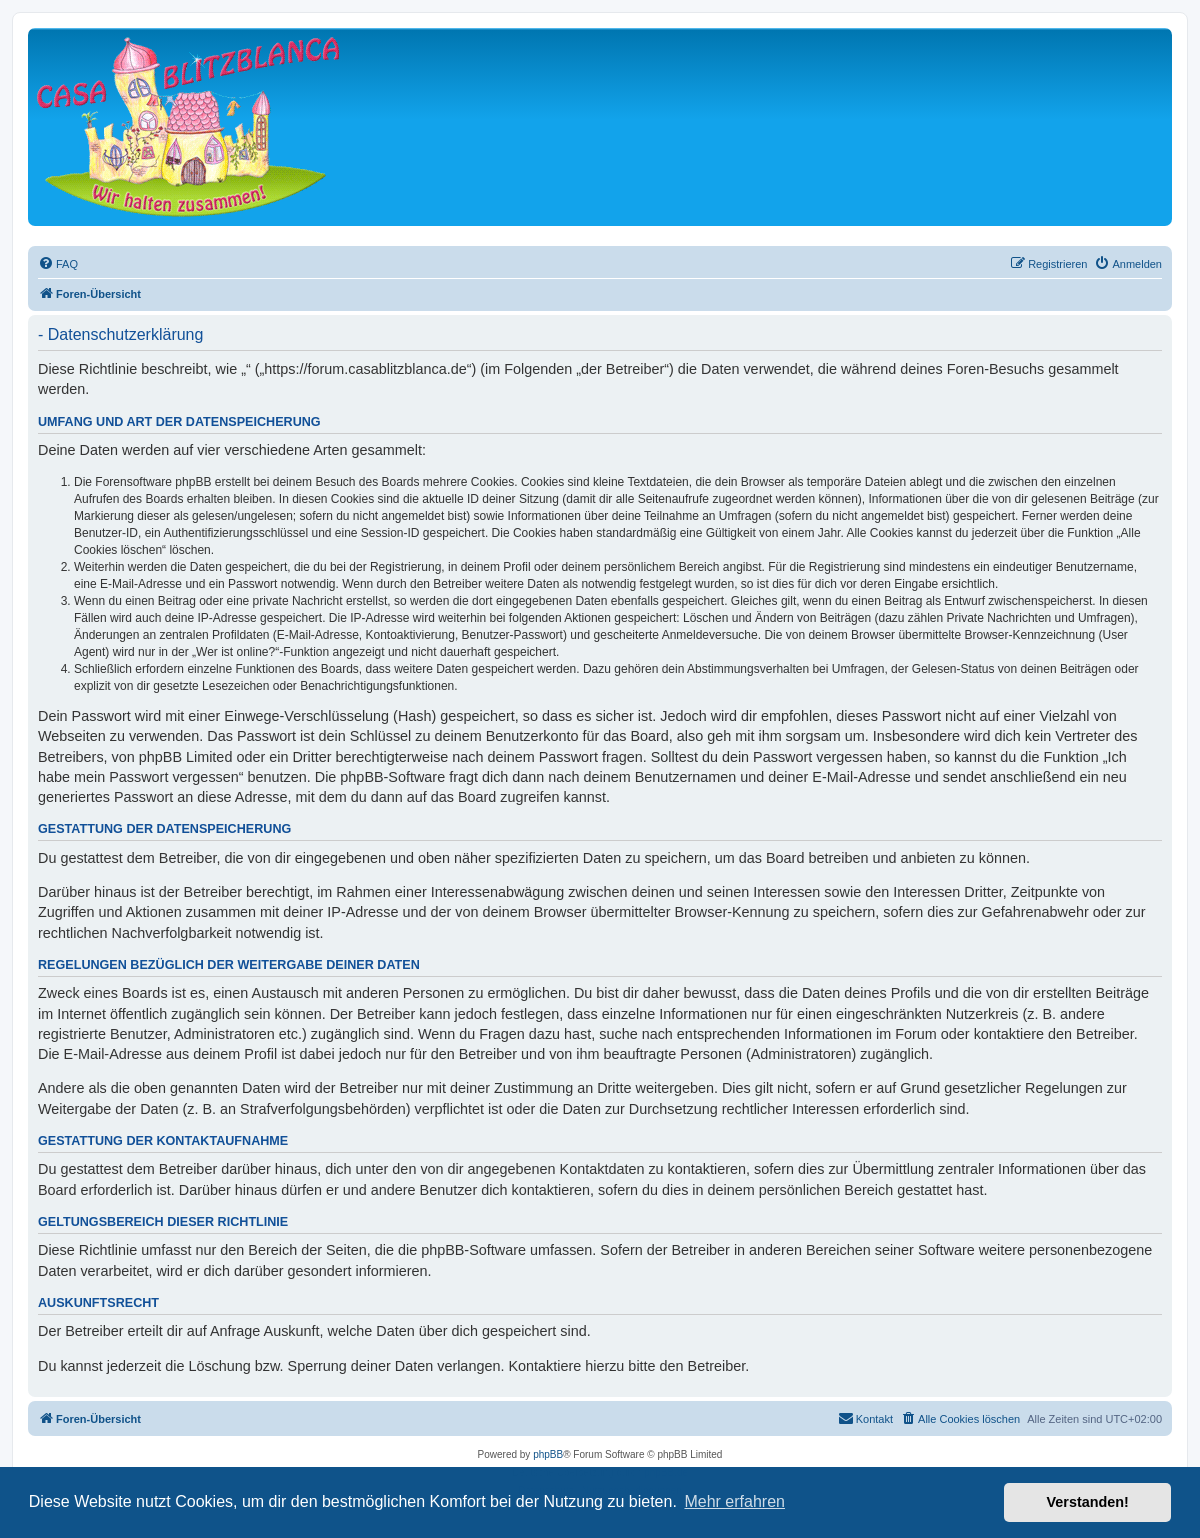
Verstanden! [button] (1088, 1502)
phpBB (548, 1454)
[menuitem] (58, 264)
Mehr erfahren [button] (734, 1501)
